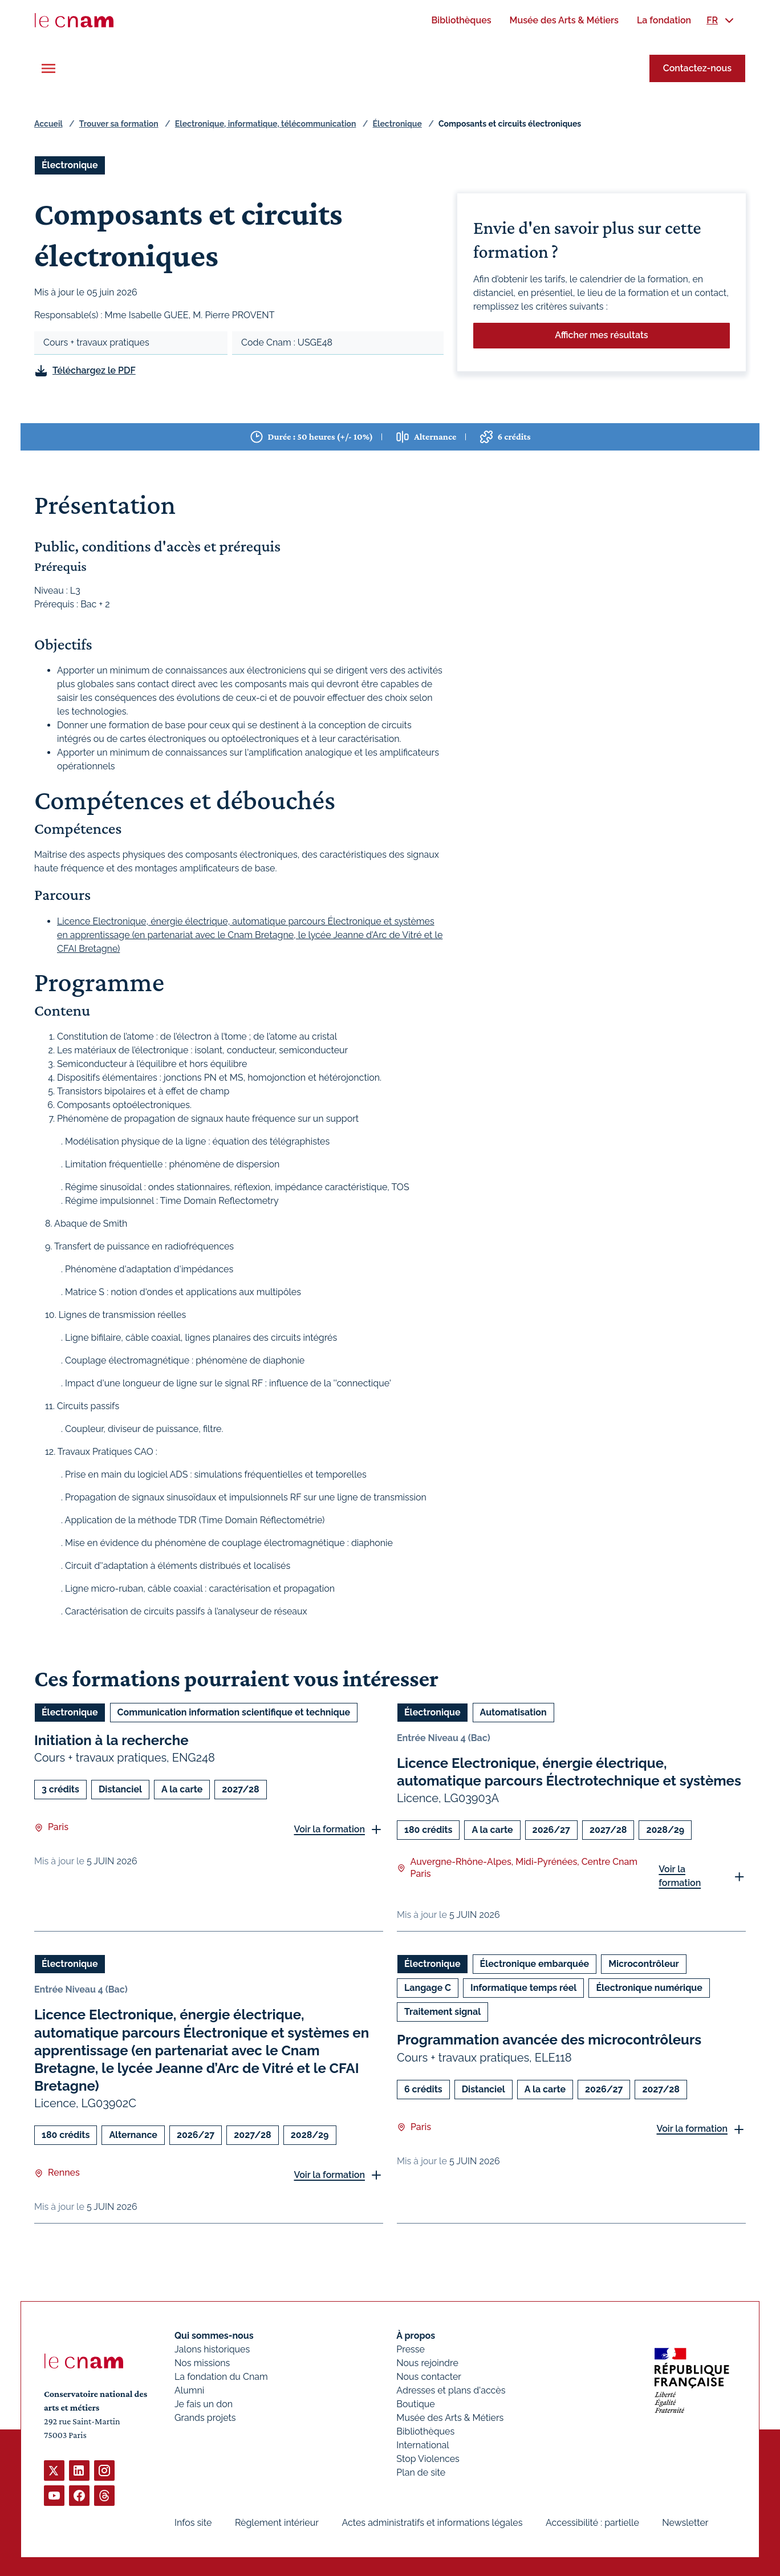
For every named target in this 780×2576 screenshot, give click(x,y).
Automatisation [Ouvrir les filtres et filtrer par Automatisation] (513, 1712)
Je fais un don (203, 2404)
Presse (410, 2349)
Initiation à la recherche (111, 1740)
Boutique (415, 2404)
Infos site (193, 2522)
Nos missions (202, 2363)
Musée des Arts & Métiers (449, 2417)
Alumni (189, 2390)
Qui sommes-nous (214, 2335)
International (422, 2445)
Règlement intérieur (277, 2522)
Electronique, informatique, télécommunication (265, 123)
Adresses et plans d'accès (450, 2390)
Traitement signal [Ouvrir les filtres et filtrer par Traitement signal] (442, 2011)
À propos (415, 2335)
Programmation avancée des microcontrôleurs (549, 2039)
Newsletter (685, 2522)
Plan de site (420, 2472)
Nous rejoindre (427, 2363)
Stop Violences (428, 2458)
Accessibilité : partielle (592, 2522)
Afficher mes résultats (601, 335)
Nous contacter (428, 2376)
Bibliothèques (425, 2431)
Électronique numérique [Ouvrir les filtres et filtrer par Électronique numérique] (649, 1987)
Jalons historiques (212, 2349)
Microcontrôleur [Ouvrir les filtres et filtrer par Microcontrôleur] (643, 1963)
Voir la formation (329, 1829)
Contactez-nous (697, 68)
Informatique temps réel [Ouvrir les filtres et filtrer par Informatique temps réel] (523, 1987)
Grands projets (205, 2417)
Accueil (48, 123)
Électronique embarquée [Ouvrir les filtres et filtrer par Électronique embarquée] (535, 1963)
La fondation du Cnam (221, 2376)
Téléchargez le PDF (94, 370)
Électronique (397, 123)
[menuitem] (461, 20)
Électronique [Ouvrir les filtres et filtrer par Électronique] (70, 165)
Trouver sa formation (119, 123)
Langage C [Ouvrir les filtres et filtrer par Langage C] (427, 1987)
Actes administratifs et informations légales (432, 2522)
